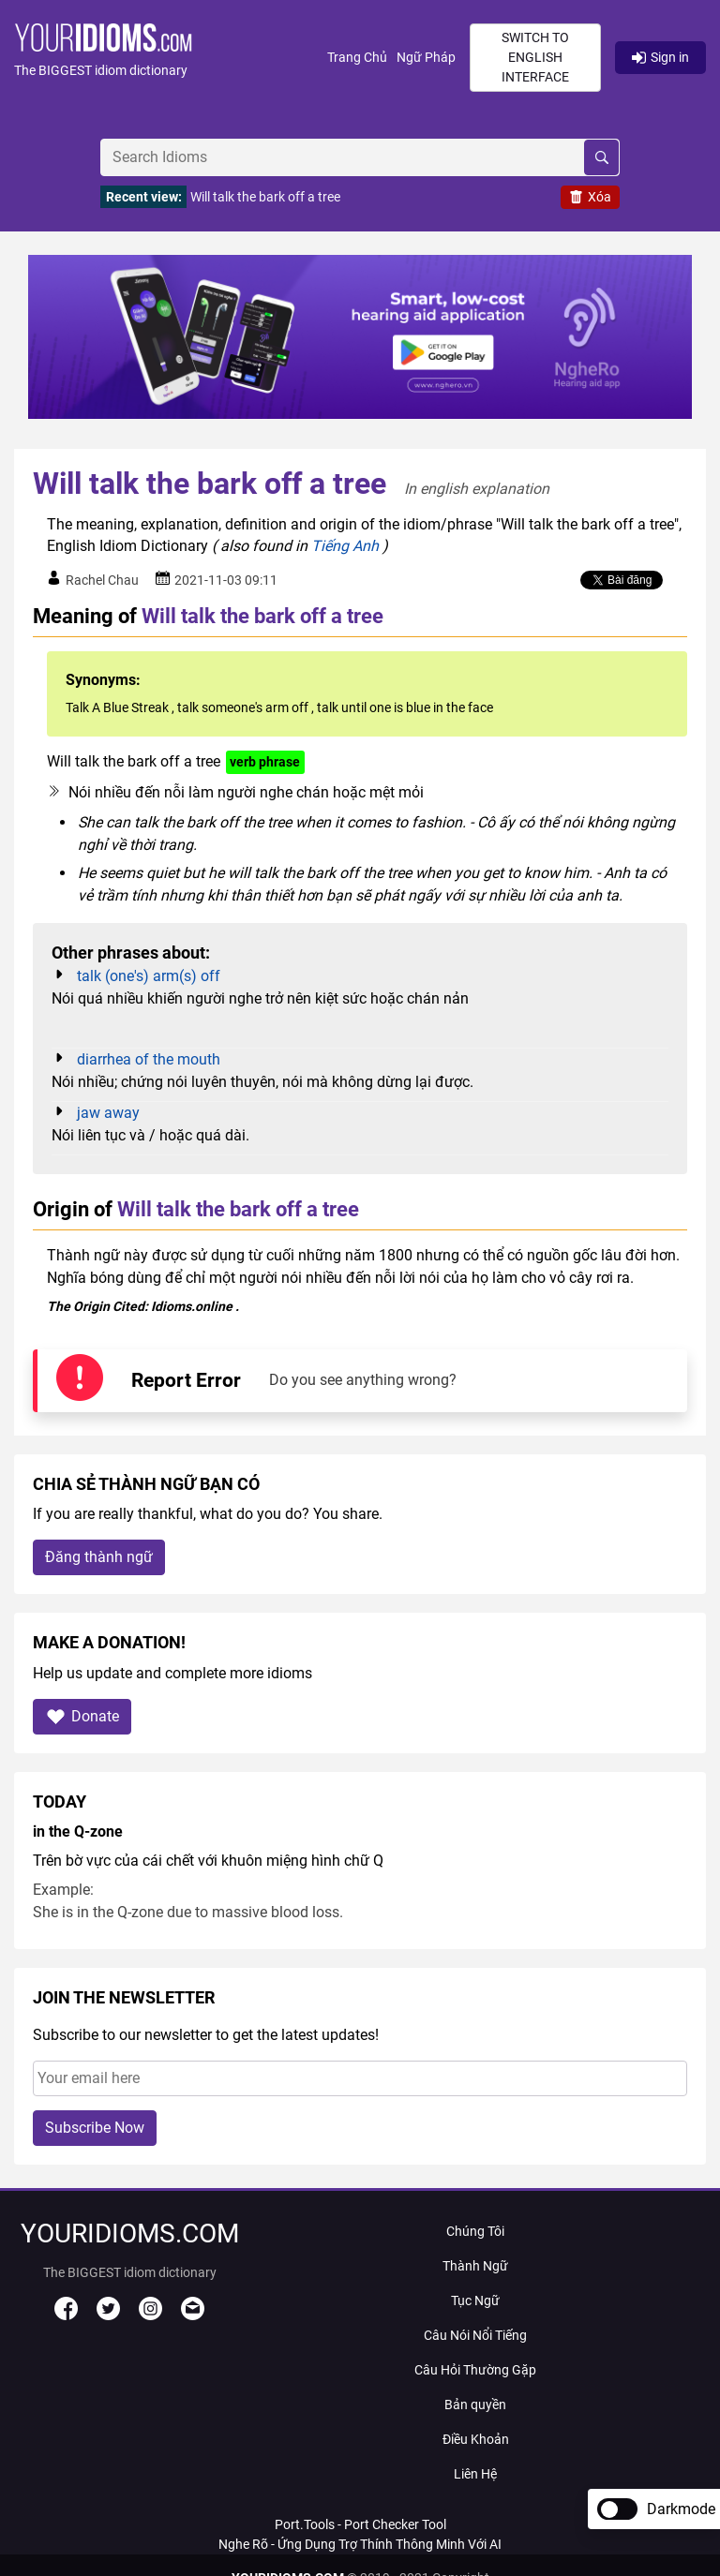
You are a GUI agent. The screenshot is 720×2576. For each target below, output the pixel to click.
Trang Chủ (357, 57)
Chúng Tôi (475, 2231)
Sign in (660, 57)
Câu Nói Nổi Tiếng (475, 2335)
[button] (170, 57)
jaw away (108, 1113)
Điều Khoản (475, 2439)
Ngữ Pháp (426, 57)
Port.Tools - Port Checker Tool (360, 2524)
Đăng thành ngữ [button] (99, 1557)
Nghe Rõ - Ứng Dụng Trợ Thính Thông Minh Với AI (360, 2544)
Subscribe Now (94, 2128)
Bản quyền (475, 2404)
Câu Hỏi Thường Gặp (475, 2369)
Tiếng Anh (345, 546)
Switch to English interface (535, 57)
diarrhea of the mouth (148, 1059)
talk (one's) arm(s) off (148, 976)
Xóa (590, 196)
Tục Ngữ (475, 2300)
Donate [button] (82, 1716)
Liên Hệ (475, 2473)
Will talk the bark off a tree (265, 196)
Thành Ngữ (475, 2265)
